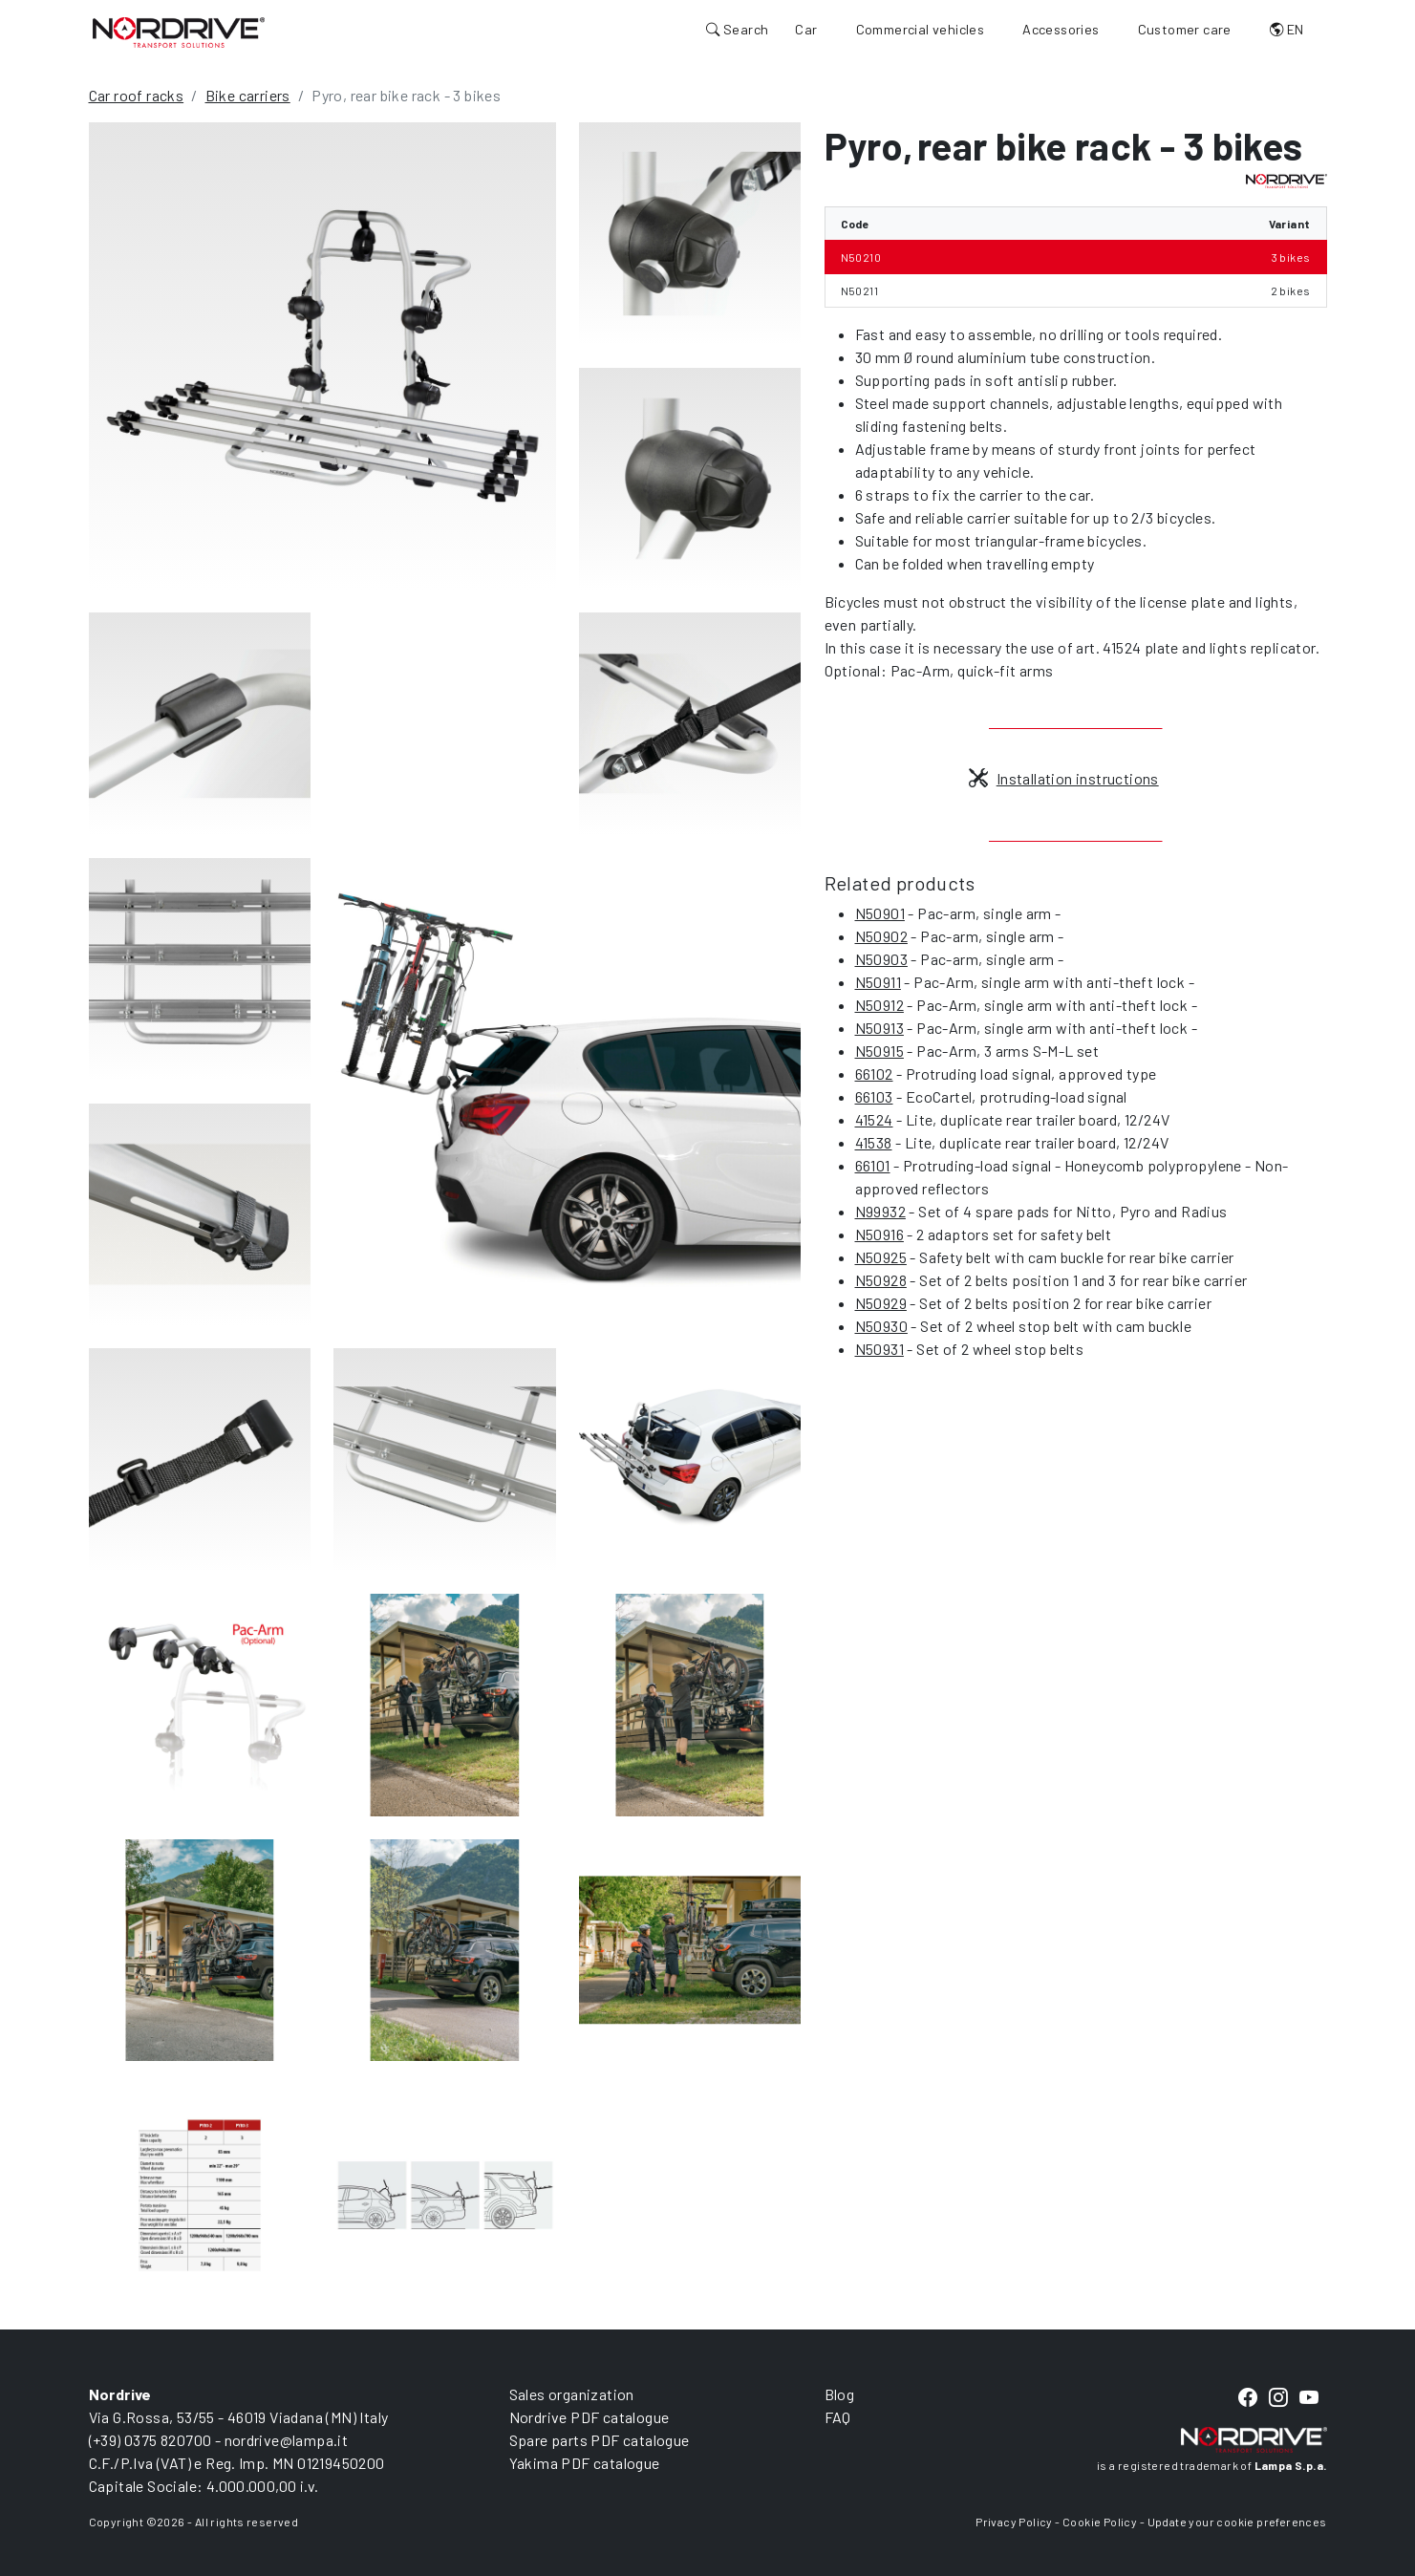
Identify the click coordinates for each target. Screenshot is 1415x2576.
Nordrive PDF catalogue (589, 2417)
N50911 (878, 982)
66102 (874, 1073)
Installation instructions (1063, 778)
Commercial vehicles (920, 29)
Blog (840, 2394)
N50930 (881, 1326)
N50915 (879, 1050)
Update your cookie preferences (1237, 2521)
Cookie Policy (1099, 2521)
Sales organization (571, 2394)
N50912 (879, 1005)
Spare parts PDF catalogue (599, 2440)
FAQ (838, 2417)
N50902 (881, 936)
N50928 (881, 1280)
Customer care (1185, 29)
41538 (873, 1142)
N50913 (879, 1028)
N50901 (880, 913)
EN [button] (1287, 29)
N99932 (880, 1211)
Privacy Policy (1014, 2521)
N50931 (879, 1349)
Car (806, 29)
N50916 (879, 1234)
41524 (874, 1119)
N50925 (881, 1257)
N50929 (881, 1303)
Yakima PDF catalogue (584, 2463)
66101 (872, 1165)
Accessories (1060, 29)
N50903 (881, 959)
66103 (874, 1096)
